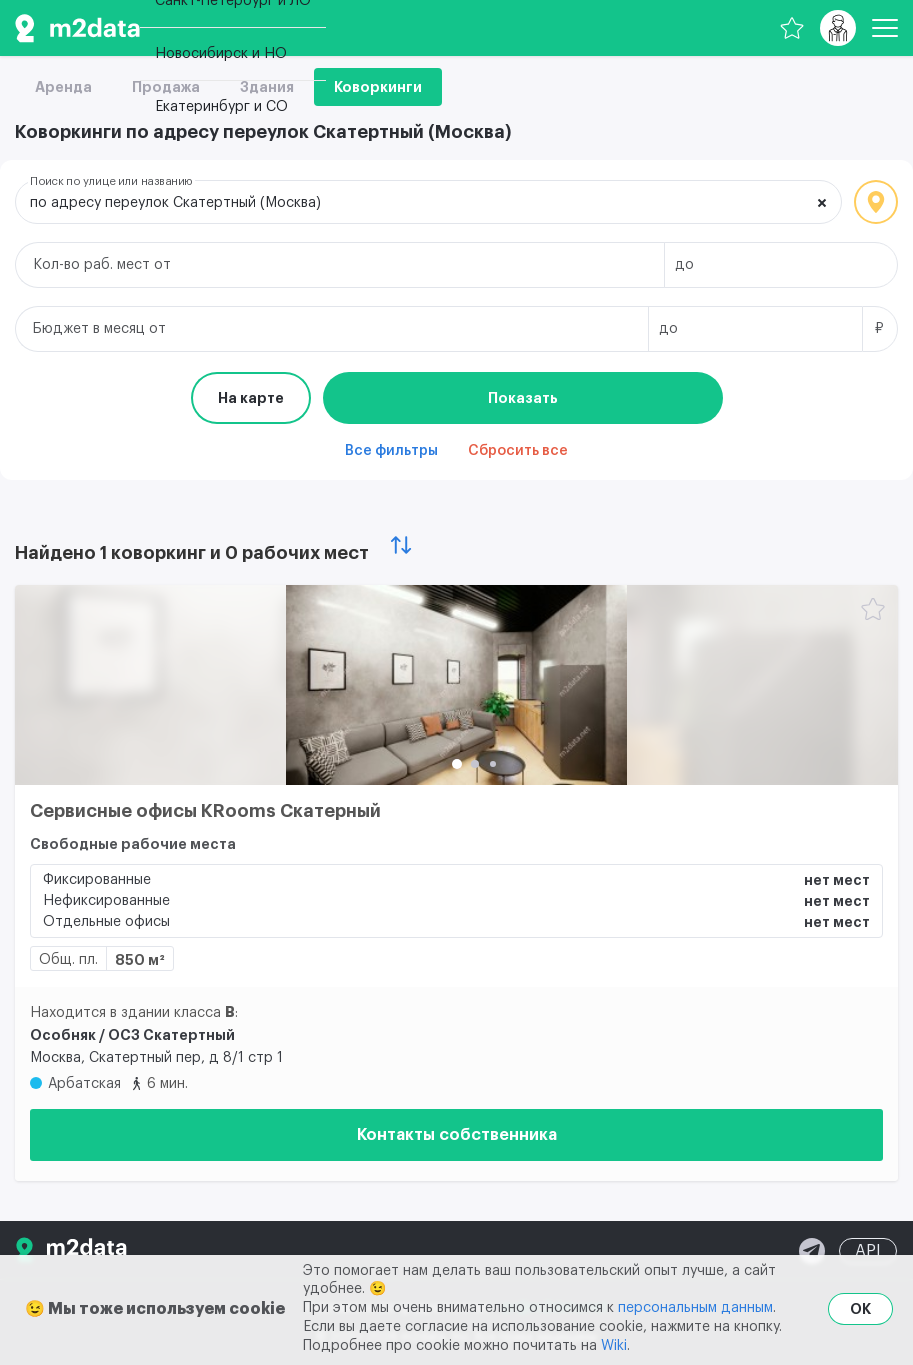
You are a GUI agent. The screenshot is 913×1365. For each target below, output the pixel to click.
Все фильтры (391, 451)
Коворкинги (378, 87)
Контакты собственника (457, 1135)
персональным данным (695, 1308)
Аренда (63, 87)
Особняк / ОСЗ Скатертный (132, 1035)
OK (860, 1309)
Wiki (614, 1346)
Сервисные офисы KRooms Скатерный (205, 811)
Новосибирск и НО (221, 54)
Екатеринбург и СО (221, 107)
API (868, 1251)
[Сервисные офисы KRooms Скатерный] (456, 685)
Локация (876, 202)
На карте (251, 398)
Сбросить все (518, 451)
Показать (523, 398)
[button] (457, 764)
